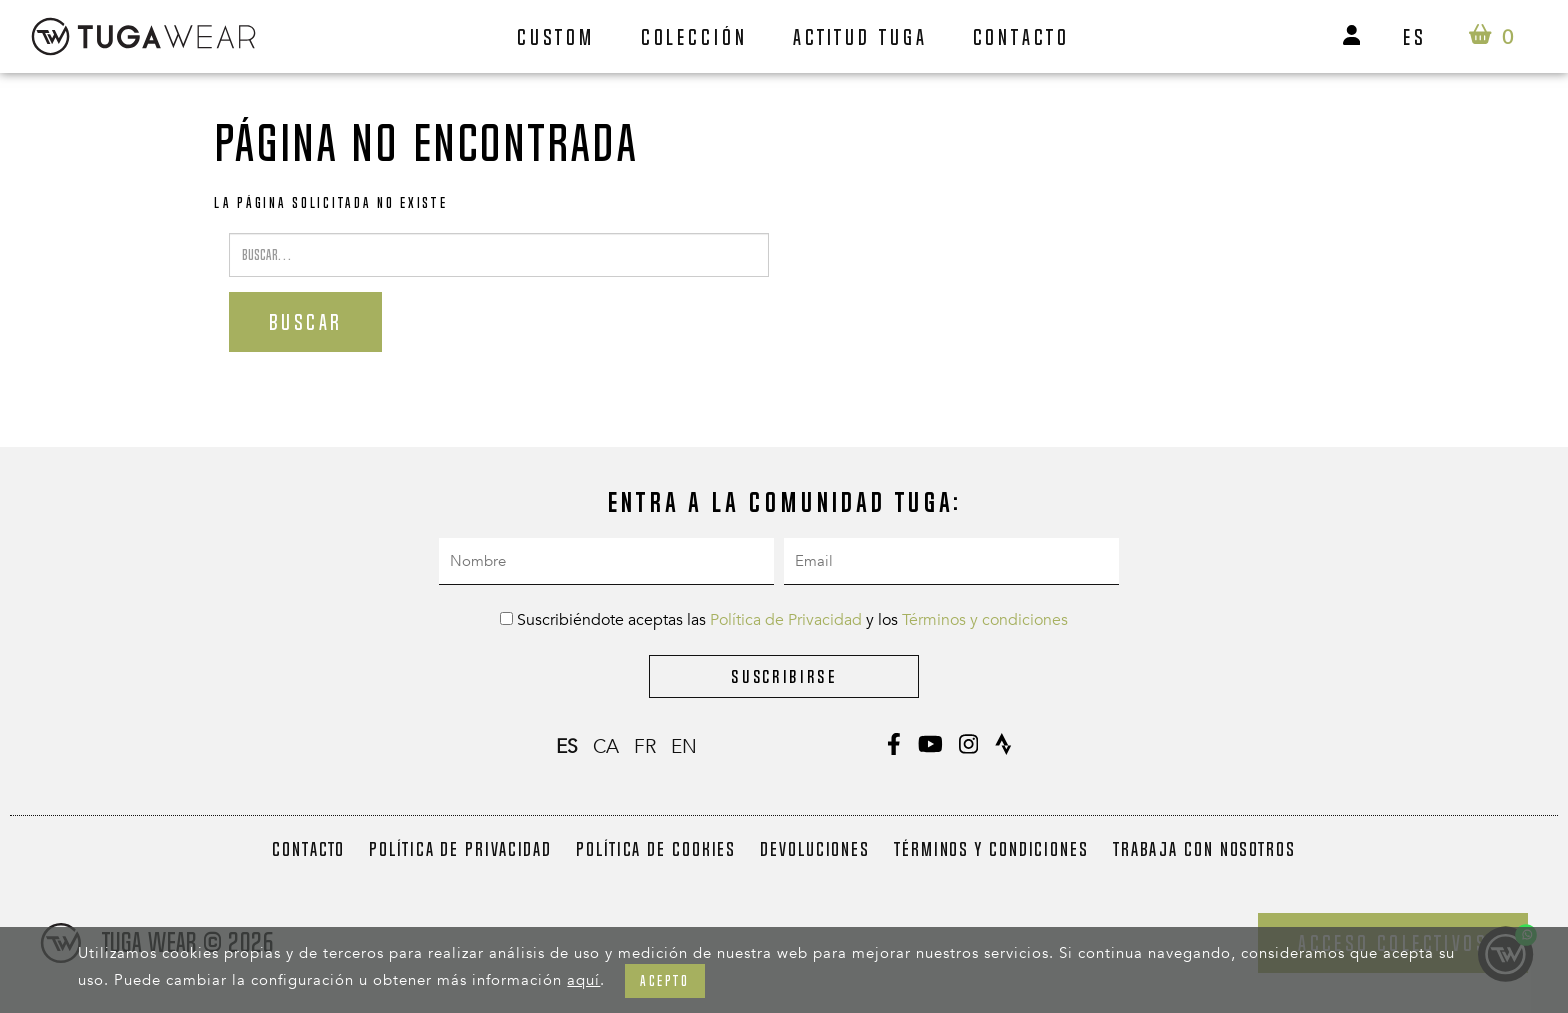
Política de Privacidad (786, 620)
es (1415, 37)
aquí (583, 980)
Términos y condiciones (985, 620)
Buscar (305, 322)
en (684, 747)
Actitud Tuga (860, 37)
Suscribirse (784, 676)
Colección (694, 37)
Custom (556, 37)
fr (645, 747)
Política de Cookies (656, 849)
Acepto (664, 980)
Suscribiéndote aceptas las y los (784, 620)
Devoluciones (815, 849)
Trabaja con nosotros (1204, 849)
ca (606, 747)
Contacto (1021, 37)
